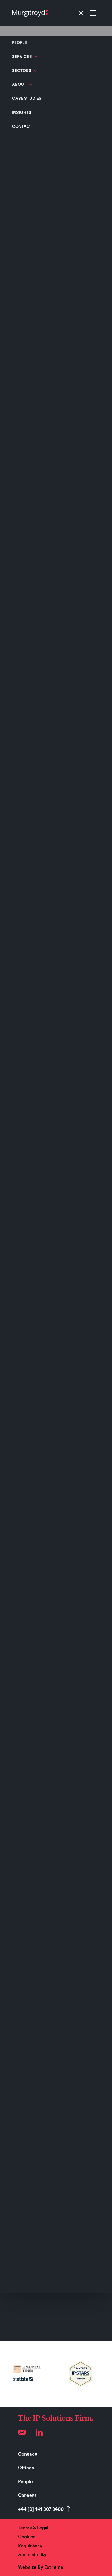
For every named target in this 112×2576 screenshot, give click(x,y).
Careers (27, 2495)
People (19, 43)
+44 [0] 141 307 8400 (41, 2509)
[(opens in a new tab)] (27, 2374)
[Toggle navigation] (87, 13)
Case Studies (27, 98)
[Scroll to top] (68, 2509)
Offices (26, 2467)
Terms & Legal (33, 2528)
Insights (21, 113)
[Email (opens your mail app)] (22, 2432)
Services (24, 57)
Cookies (27, 2536)
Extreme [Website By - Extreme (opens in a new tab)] (53, 2567)
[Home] (30, 13)
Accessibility (32, 2554)
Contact (22, 127)
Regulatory (30, 2545)
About (22, 84)
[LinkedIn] (39, 2432)
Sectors (24, 71)
